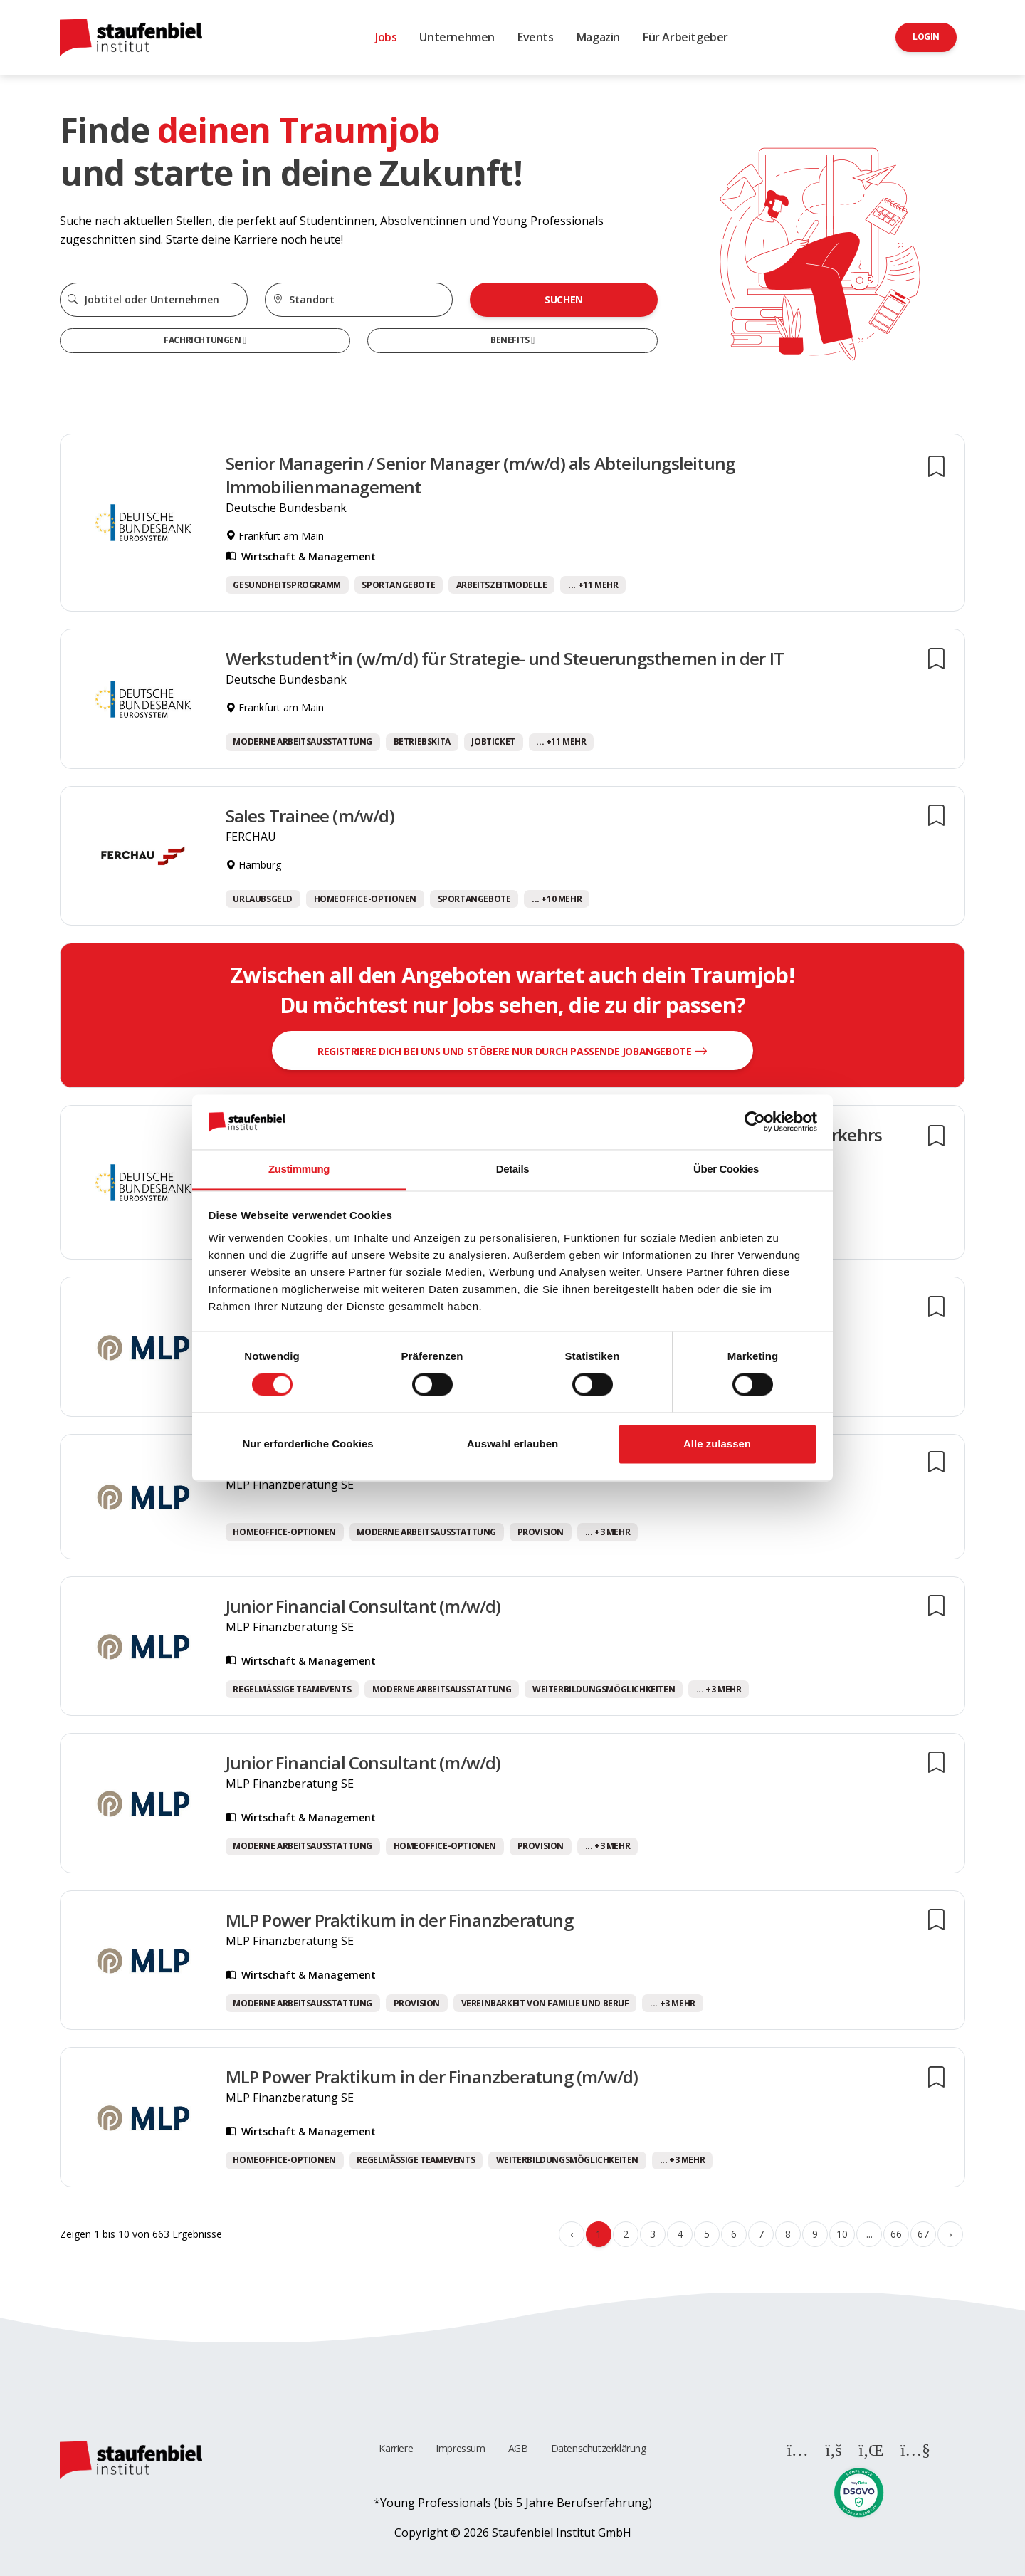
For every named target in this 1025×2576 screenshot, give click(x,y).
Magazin (598, 37)
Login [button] (926, 37)
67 (923, 2234)
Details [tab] (512, 1169)
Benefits (510, 340)
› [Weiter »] (950, 2234)
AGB (518, 2448)
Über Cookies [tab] (726, 1169)
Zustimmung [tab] (299, 1169)
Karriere (396, 2448)
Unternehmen (457, 37)
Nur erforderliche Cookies (307, 1444)
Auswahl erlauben (512, 1444)
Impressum (460, 2448)
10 (841, 2234)
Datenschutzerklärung (598, 2448)
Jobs (385, 37)
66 (895, 2234)
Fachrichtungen (203, 340)
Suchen (564, 299)
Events (535, 37)
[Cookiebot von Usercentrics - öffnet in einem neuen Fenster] (755, 1122)
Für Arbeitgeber (685, 37)
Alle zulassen (717, 1444)
